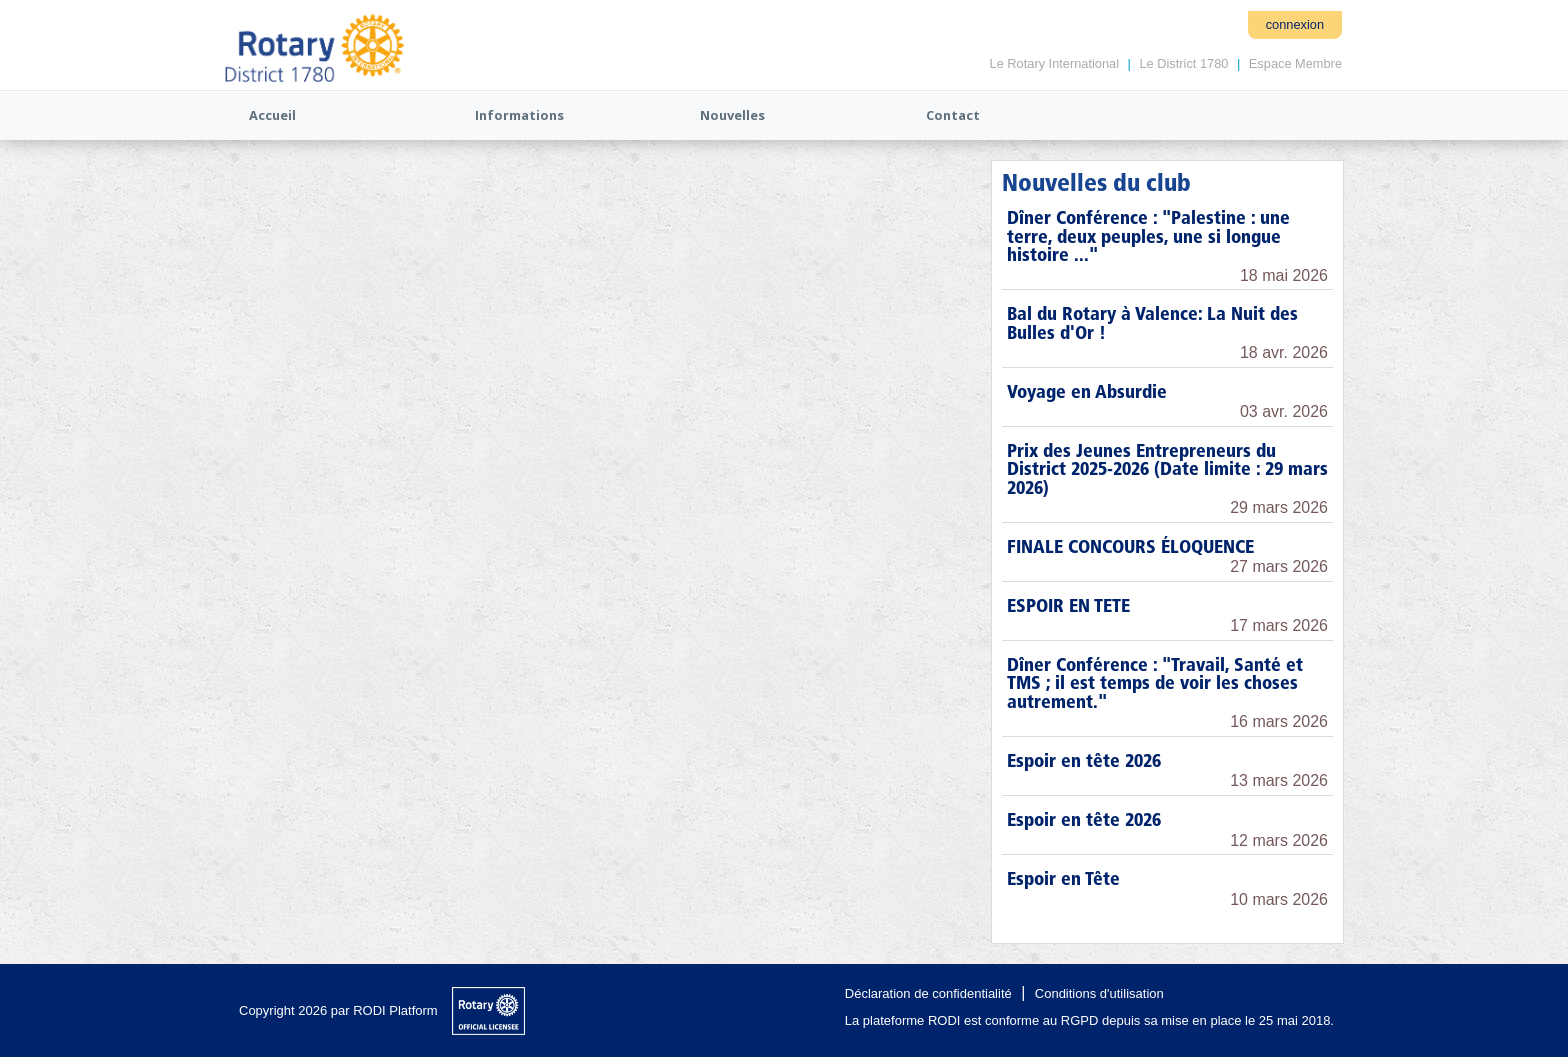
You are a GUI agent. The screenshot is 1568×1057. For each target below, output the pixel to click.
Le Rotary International (1054, 63)
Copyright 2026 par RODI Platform (338, 1010)
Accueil (272, 115)
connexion (1295, 24)
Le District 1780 (1183, 63)
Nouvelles (732, 115)
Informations (519, 115)
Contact (953, 115)
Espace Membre (1295, 63)
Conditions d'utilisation (1099, 993)
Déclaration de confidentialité (928, 993)
